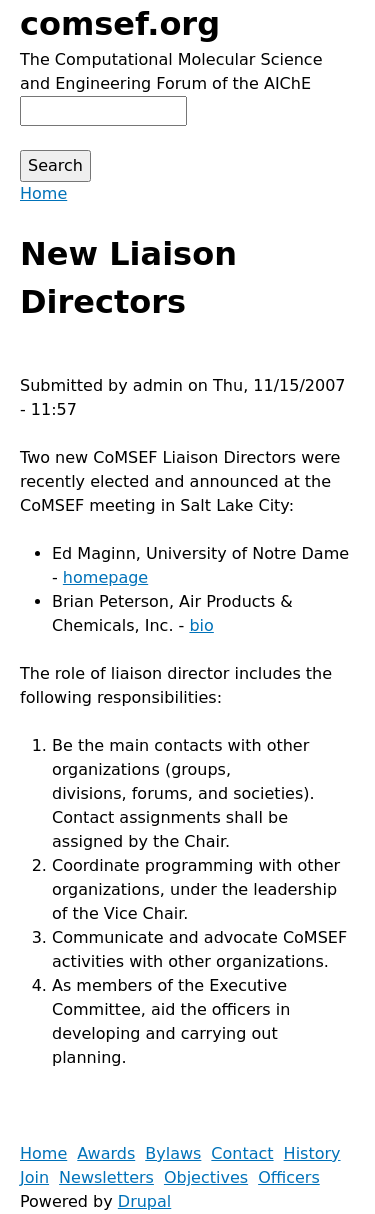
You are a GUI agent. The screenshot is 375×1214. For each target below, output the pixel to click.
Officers (289, 1177)
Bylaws (173, 1153)
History (312, 1153)
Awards (106, 1153)
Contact (242, 1153)
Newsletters (106, 1177)
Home (43, 193)
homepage (105, 577)
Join (34, 1177)
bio (201, 625)
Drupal (144, 1201)
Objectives (206, 1177)
